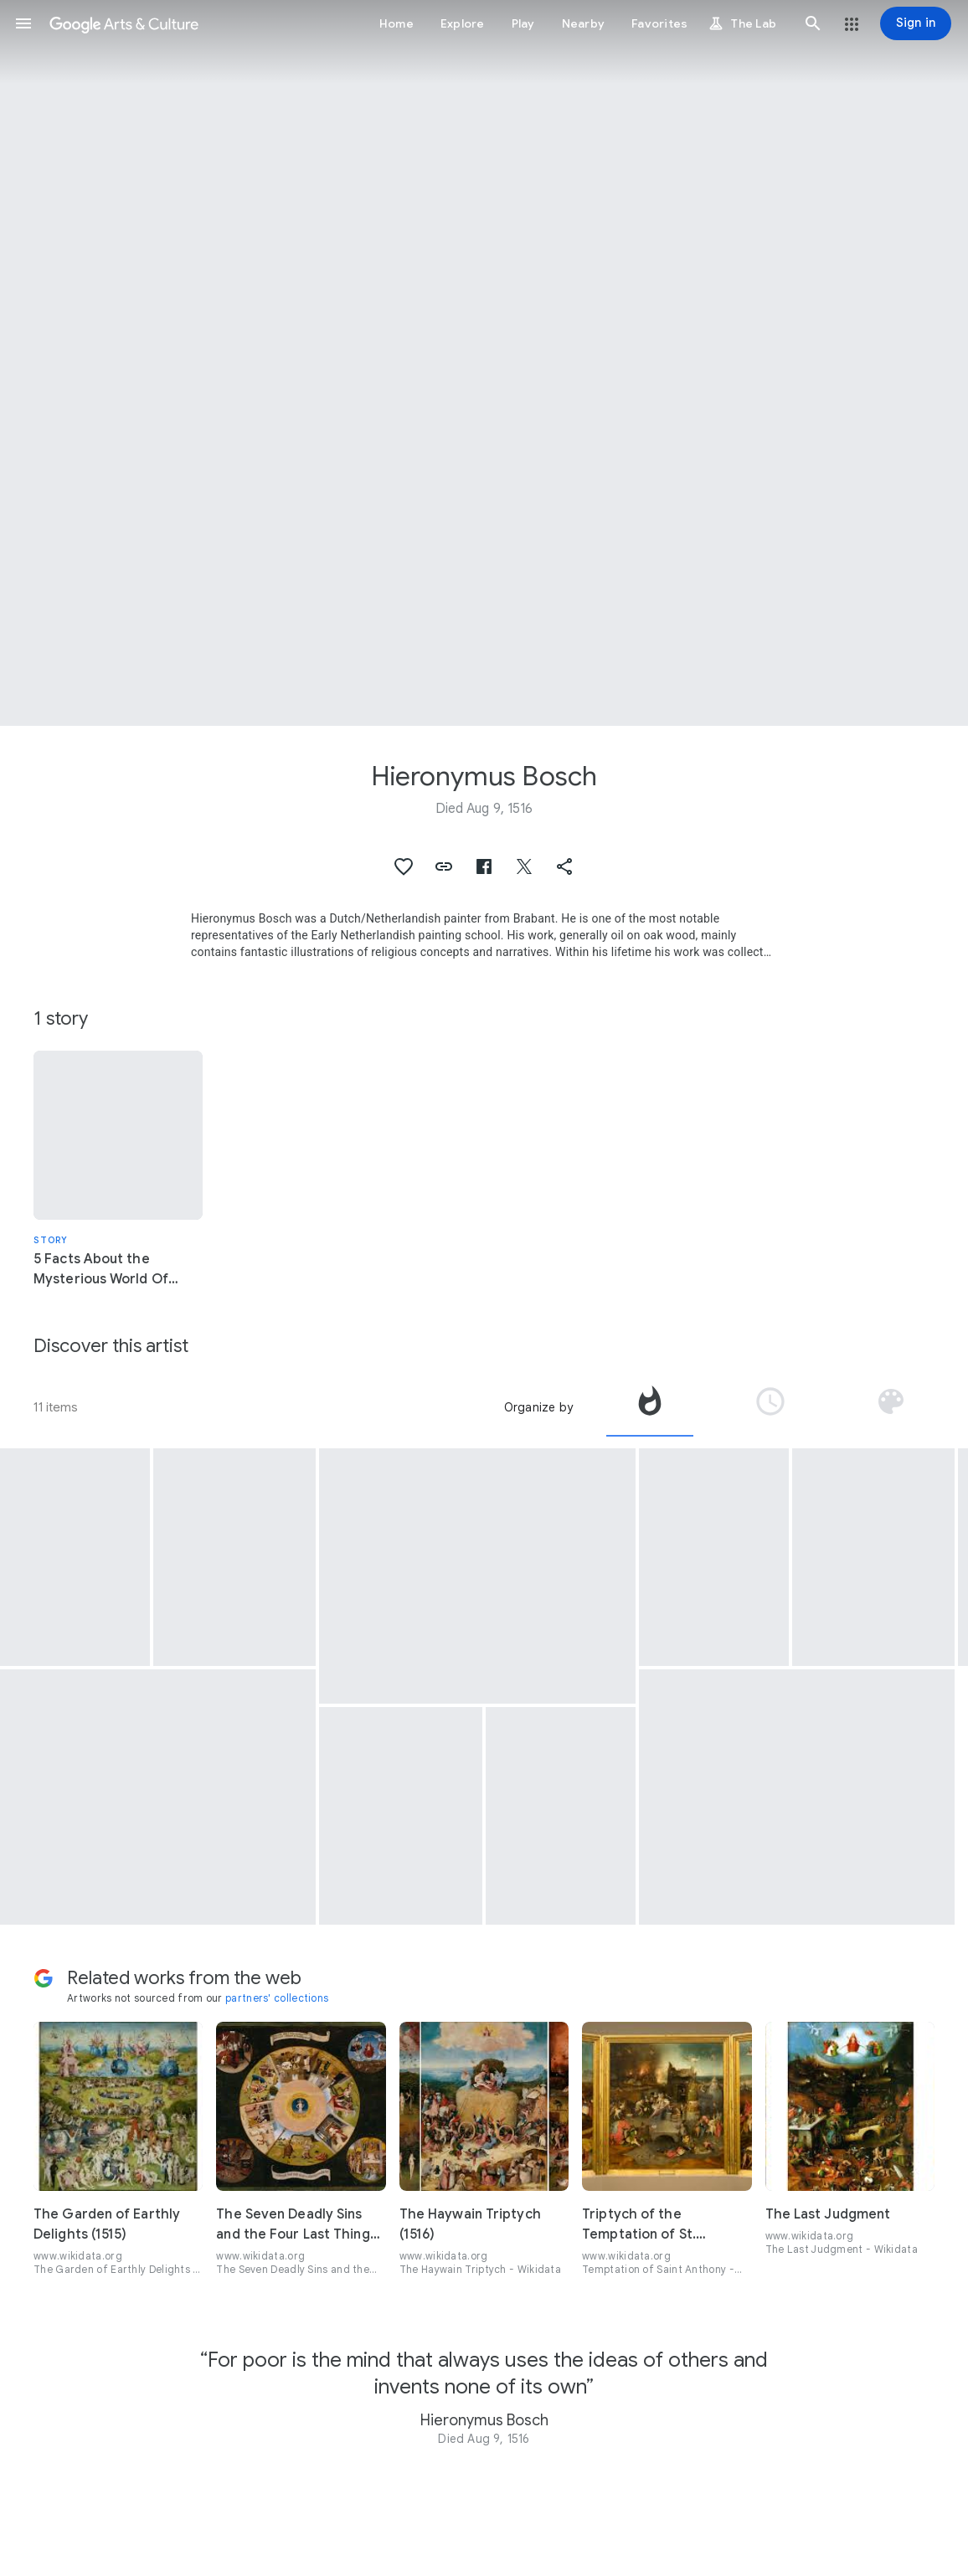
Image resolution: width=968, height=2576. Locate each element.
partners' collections (276, 1998)
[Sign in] (915, 23)
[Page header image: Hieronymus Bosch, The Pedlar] (484, 363)
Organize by (538, 1407)
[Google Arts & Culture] (124, 23)
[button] (23, 23)
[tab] (649, 1407)
